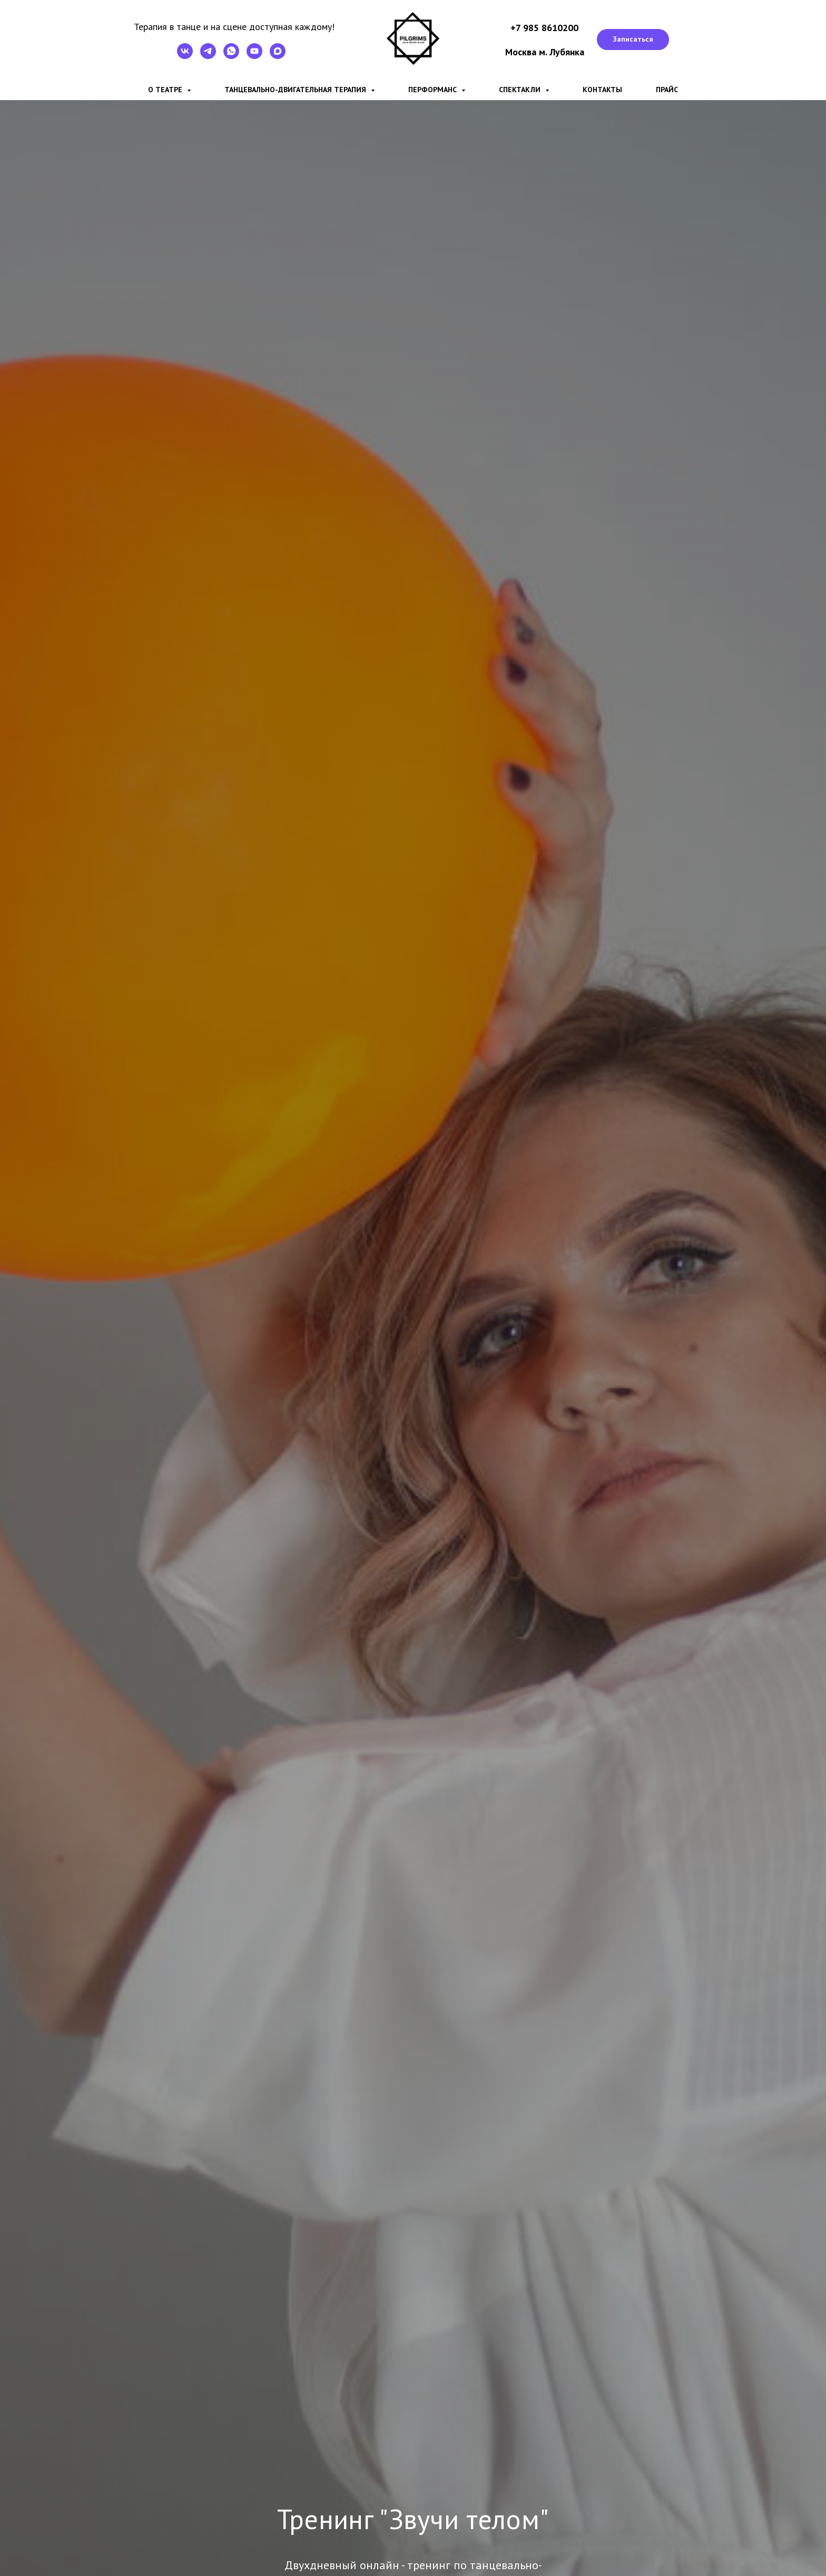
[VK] (185, 56)
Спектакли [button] (521, 89)
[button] (633, 39)
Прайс (667, 89)
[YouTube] (254, 56)
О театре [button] (166, 89)
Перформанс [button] (433, 89)
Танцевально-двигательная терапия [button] (296, 89)
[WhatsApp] (231, 56)
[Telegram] (208, 56)
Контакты (602, 89)
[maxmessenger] (278, 56)
